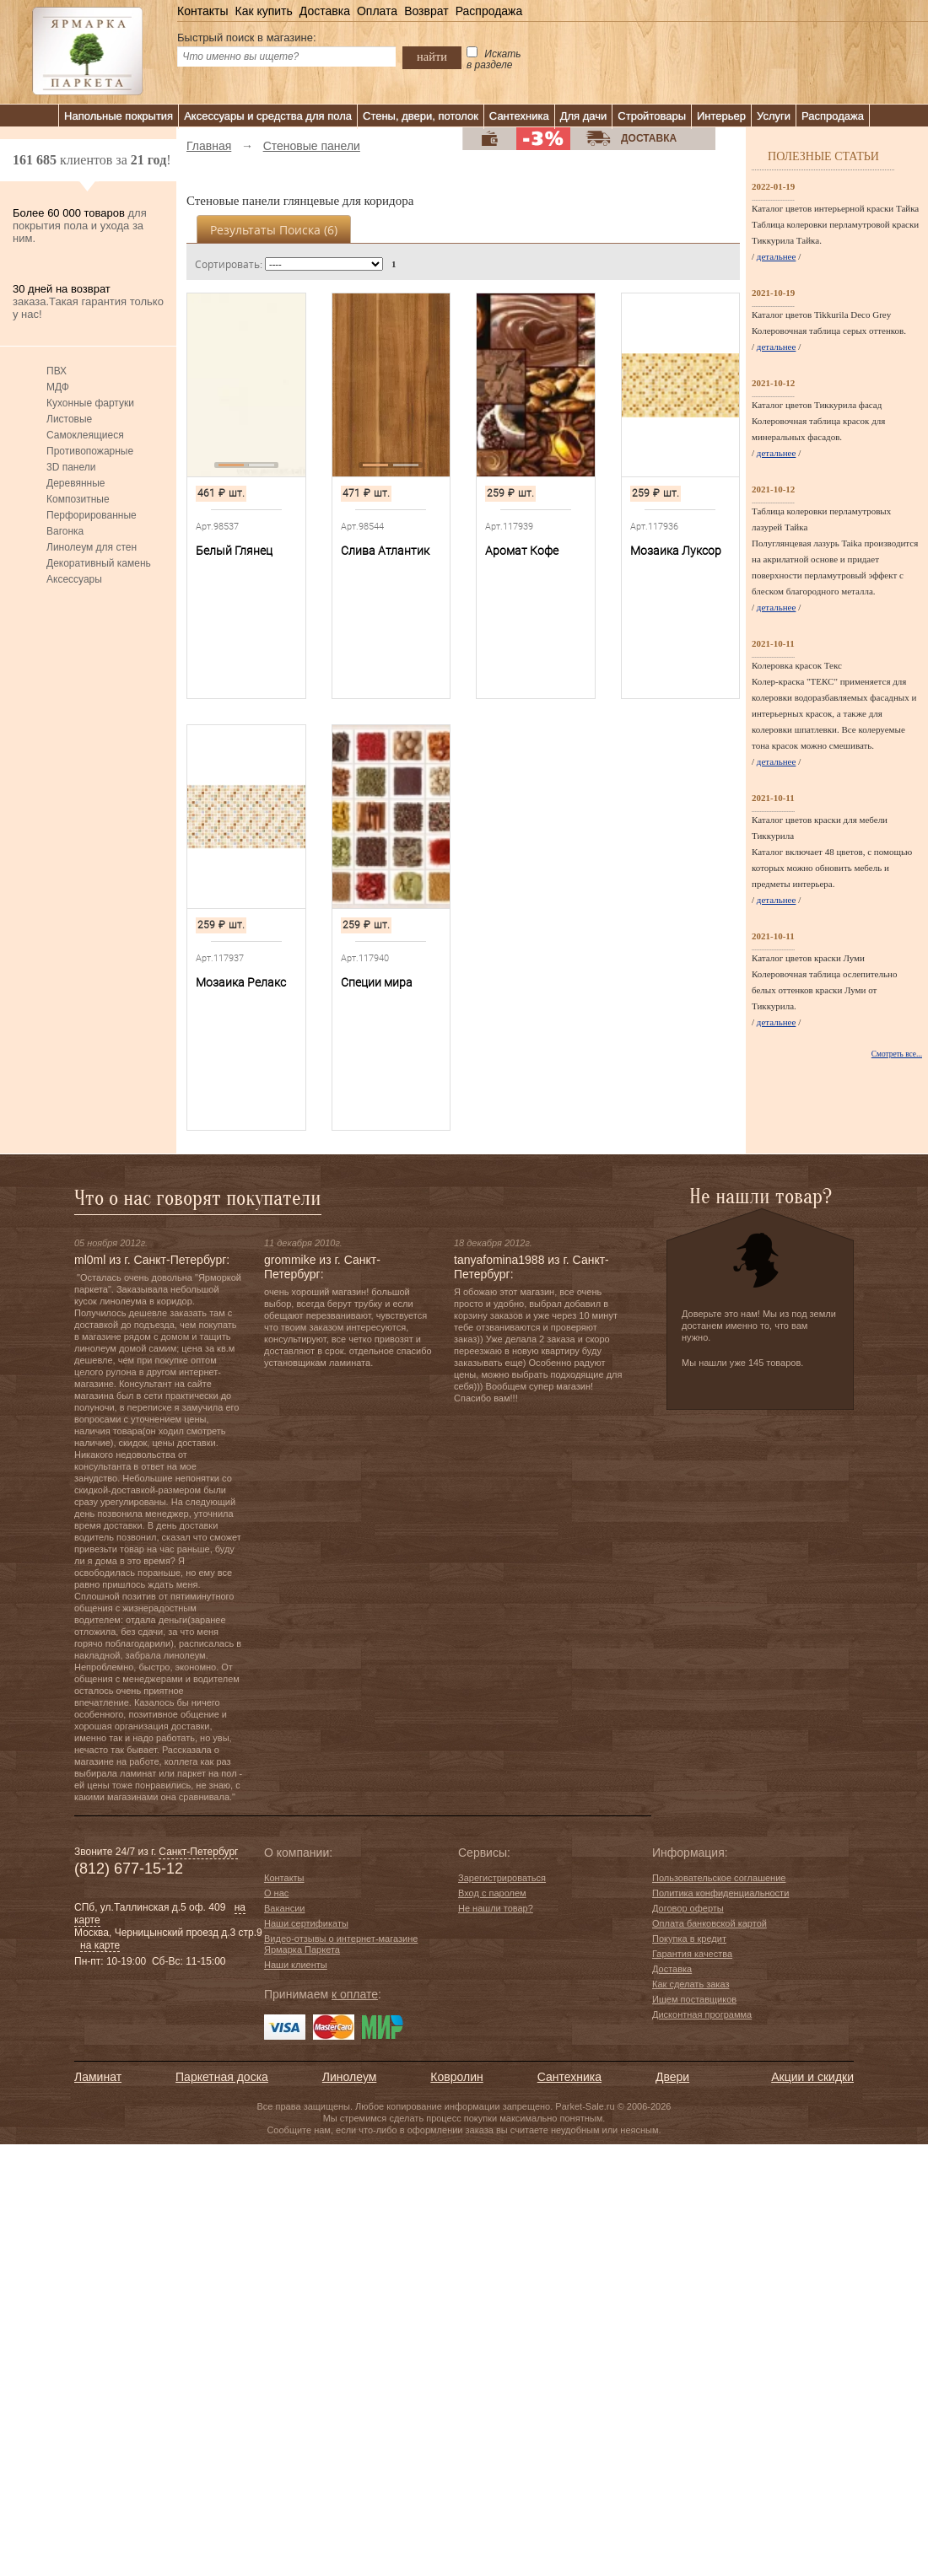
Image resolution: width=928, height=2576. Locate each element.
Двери (672, 2077)
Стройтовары (652, 116)
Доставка (324, 11)
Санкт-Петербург (198, 1852)
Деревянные (75, 483)
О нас (276, 1893)
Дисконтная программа (702, 2014)
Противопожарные (89, 451)
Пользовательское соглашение (718, 1878)
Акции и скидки (812, 2077)
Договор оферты (688, 1908)
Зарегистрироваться (502, 1878)
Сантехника (519, 116)
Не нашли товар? (495, 1908)
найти (432, 56)
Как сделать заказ (690, 1984)
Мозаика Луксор (675, 550)
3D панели (70, 467)
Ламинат (97, 2077)
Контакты (202, 11)
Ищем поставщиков (694, 1999)
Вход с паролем (492, 1893)
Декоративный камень (98, 563)
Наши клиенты (295, 1965)
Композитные (78, 499)
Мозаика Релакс (241, 982)
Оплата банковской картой (709, 1923)
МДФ (57, 387)
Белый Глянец (234, 550)
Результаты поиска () (273, 230)
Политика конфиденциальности (720, 1893)
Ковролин (456, 2077)
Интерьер (721, 116)
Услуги (773, 116)
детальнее (776, 256)
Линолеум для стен (91, 547)
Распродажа (489, 11)
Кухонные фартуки (90, 403)
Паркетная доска (221, 2077)
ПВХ (56, 371)
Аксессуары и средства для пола (268, 116)
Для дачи (583, 116)
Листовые (69, 419)
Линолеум (349, 2077)
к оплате (355, 1994)
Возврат (426, 11)
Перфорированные (91, 515)
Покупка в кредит (689, 1938)
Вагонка (65, 531)
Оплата (377, 11)
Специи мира (377, 982)
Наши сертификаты (306, 1923)
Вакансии (284, 1908)
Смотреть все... (896, 1054)
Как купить (263, 11)
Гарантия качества (692, 1954)
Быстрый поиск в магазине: (246, 37)
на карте (100, 1945)
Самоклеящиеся (85, 435)
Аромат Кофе (521, 550)
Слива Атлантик (385, 550)
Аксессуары (74, 579)
